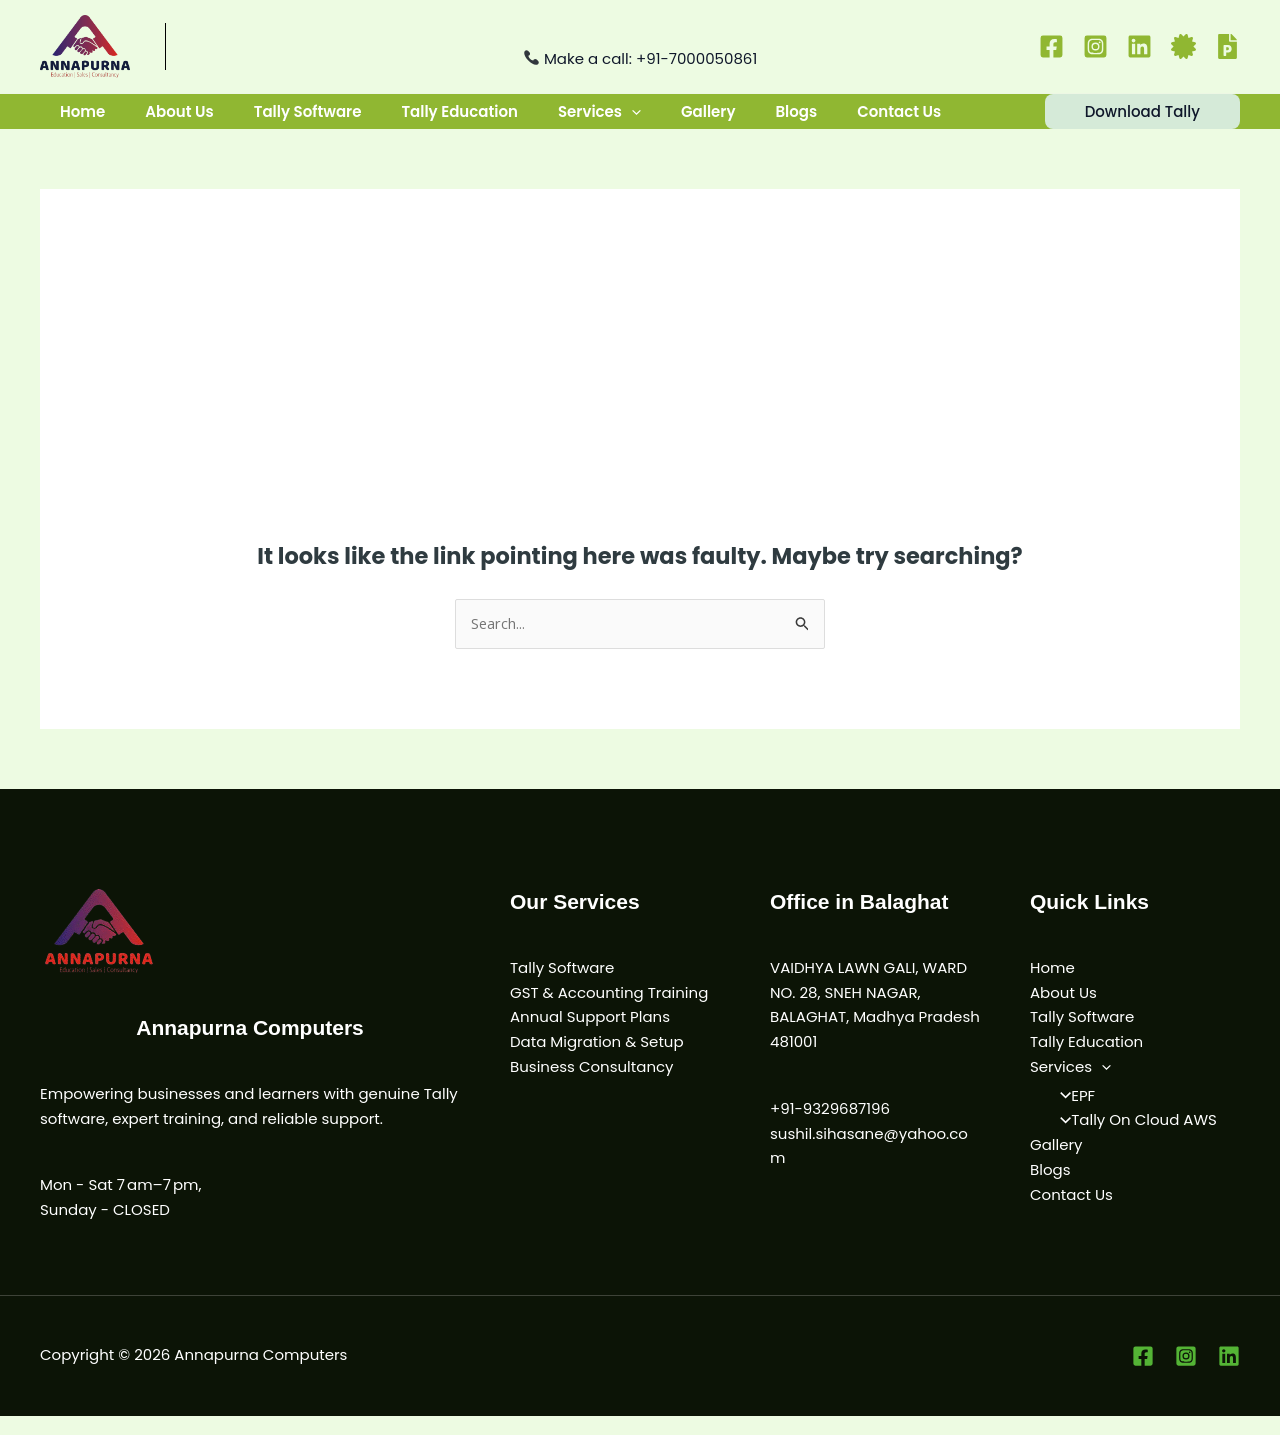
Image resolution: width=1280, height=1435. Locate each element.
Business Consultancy (592, 1086)
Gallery (686, 120)
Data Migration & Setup (597, 1061)
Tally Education (445, 120)
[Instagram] (1095, 46)
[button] (613, 121)
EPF (1071, 1114)
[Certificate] (1183, 46)
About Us (173, 120)
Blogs (770, 120)
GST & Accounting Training (609, 1011)
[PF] (1227, 46)
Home (80, 120)
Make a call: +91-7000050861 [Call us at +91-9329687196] (640, 58)
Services (581, 121)
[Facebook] (1051, 46)
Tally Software (298, 120)
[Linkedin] (1139, 46)
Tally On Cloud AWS (1132, 1139)
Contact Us (869, 120)
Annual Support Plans (590, 1036)
